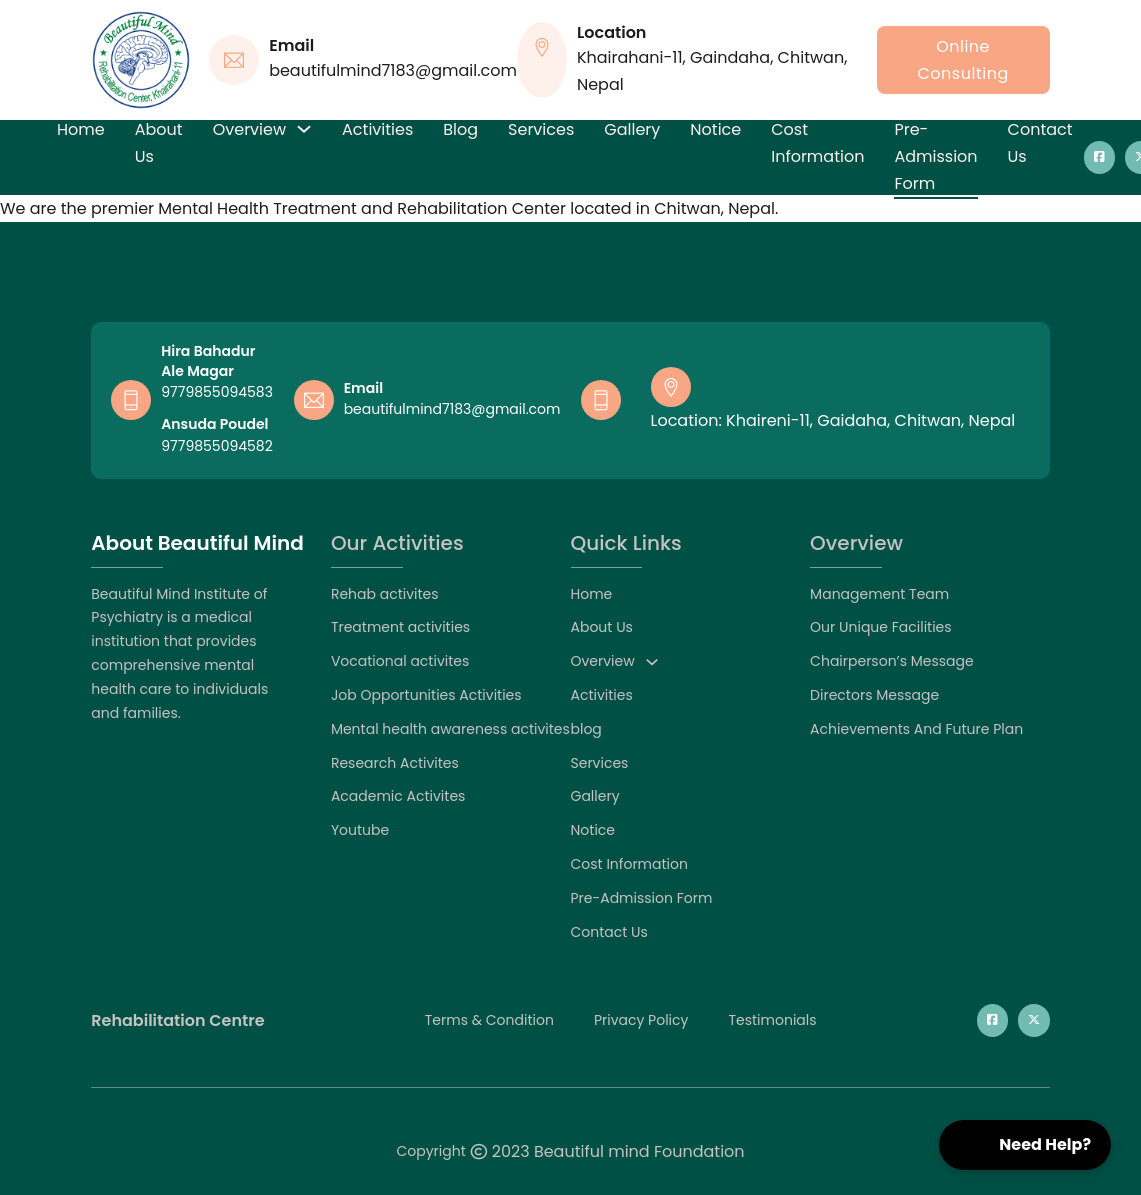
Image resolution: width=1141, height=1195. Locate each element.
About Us (159, 143)
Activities (377, 129)
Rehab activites (385, 594)
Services (541, 129)
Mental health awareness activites (450, 729)
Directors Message (874, 695)
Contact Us (1040, 143)
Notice (715, 129)
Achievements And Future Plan (916, 729)
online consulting (963, 60)
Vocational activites (400, 661)
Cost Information (817, 143)
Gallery (632, 129)
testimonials (772, 1020)
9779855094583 (217, 392)
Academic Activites (398, 796)
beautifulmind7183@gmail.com (452, 409)
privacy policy (641, 1020)
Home (81, 129)
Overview (249, 129)
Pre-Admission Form (935, 156)
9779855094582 (216, 446)
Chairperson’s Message (892, 661)
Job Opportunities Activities (426, 695)
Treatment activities (400, 627)
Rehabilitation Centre (177, 1021)
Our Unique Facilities (881, 627)
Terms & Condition (489, 1020)
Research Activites (395, 763)
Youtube (360, 830)
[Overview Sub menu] (304, 129)
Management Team (879, 594)
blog (460, 129)
